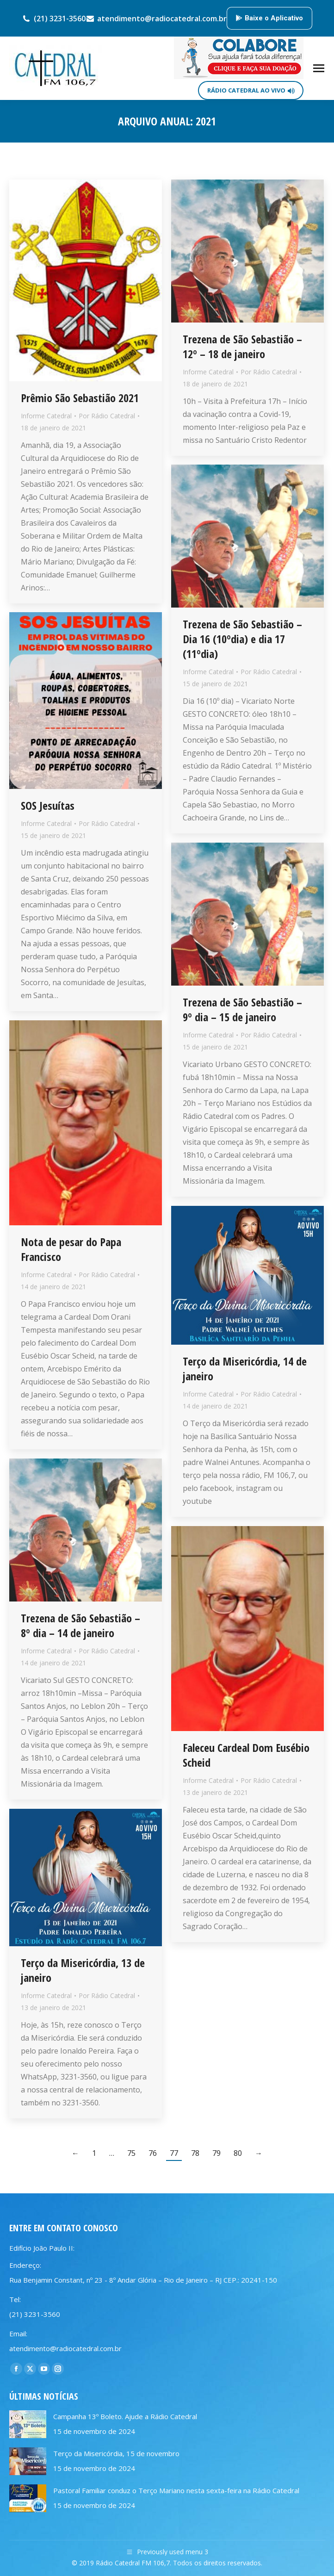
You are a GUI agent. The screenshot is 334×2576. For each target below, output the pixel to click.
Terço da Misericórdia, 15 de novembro (116, 2453)
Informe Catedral (46, 415)
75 (131, 2153)
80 (238, 2153)
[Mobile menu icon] (319, 68)
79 (216, 2153)
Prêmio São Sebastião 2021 (80, 397)
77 (174, 2153)
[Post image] (27, 2424)
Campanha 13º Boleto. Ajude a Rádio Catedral (125, 2416)
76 (152, 2153)
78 (195, 2153)
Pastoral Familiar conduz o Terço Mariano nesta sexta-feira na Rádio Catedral (176, 2490)
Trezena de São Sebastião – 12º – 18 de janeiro (242, 346)
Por (107, 415)
